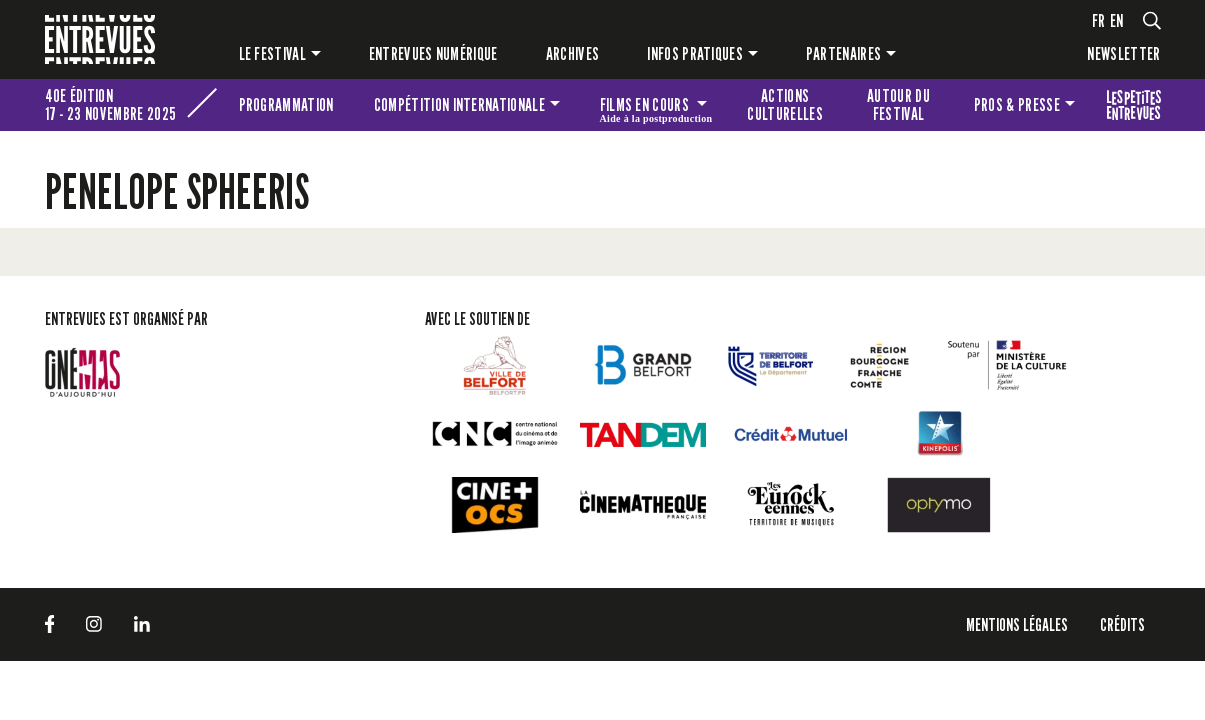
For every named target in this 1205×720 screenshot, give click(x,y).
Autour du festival (898, 104)
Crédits (1122, 624)
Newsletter (1123, 53)
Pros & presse (1017, 104)
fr (1099, 20)
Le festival (273, 53)
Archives (573, 53)
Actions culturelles (785, 104)
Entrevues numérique (433, 53)
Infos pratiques (695, 53)
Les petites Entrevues (1134, 105)
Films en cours (656, 108)
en (1117, 20)
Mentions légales (1017, 624)
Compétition (459, 104)
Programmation (286, 104)
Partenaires (844, 53)
